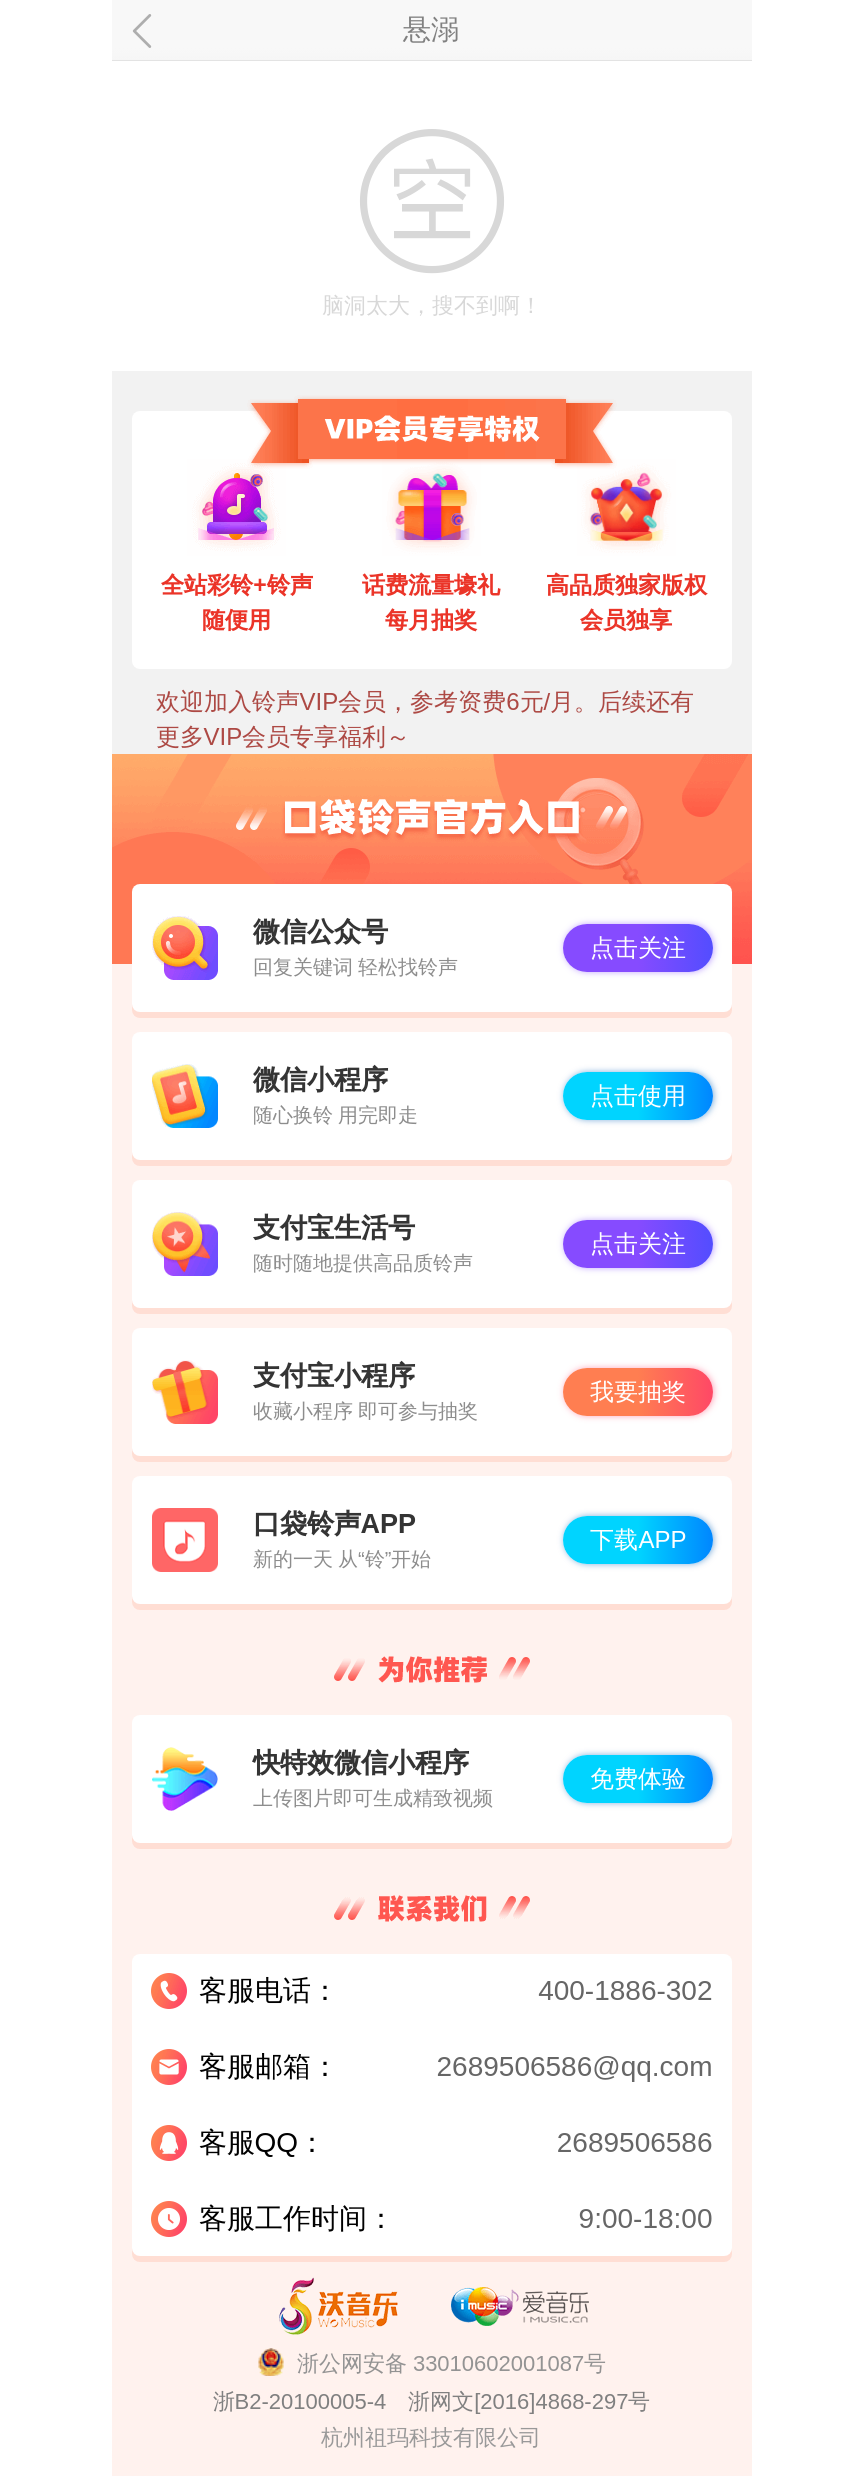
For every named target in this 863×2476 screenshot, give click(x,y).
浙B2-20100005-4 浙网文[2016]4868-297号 (432, 2401)
